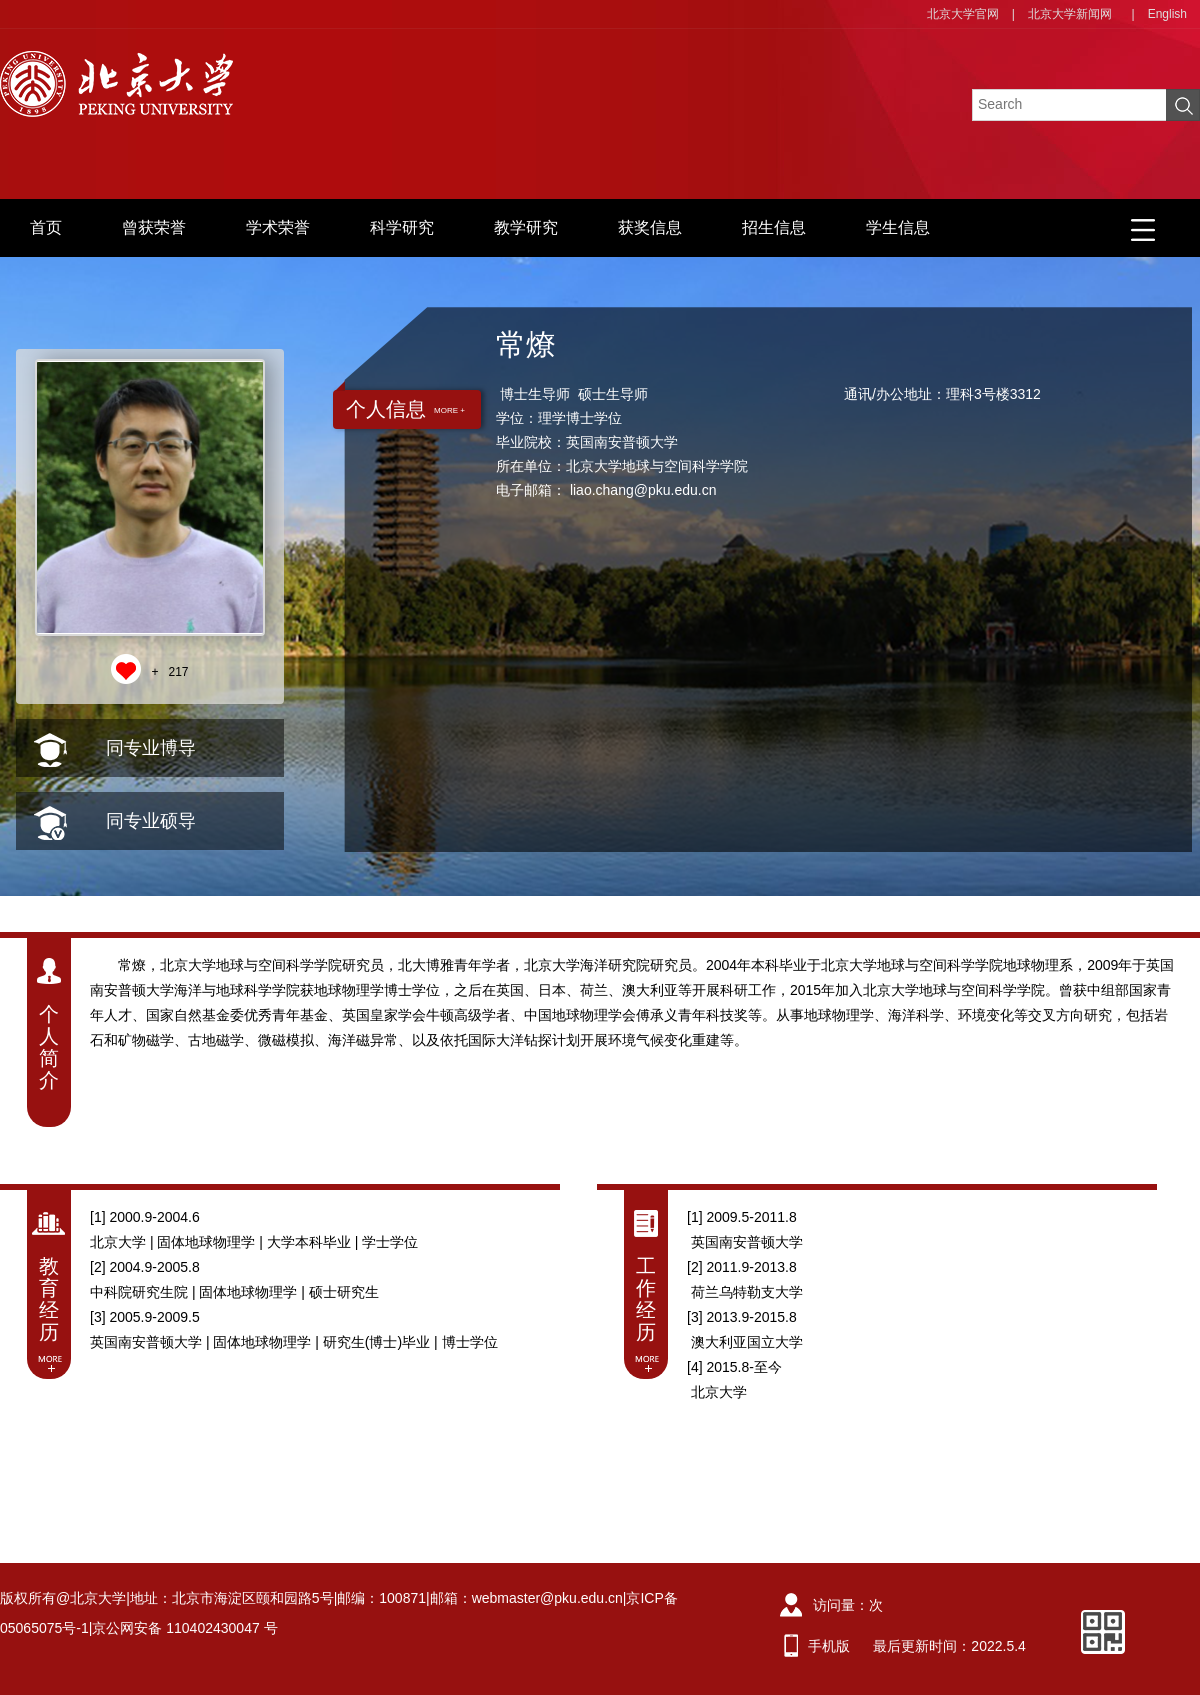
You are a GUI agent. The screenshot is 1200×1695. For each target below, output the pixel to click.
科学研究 (402, 227)
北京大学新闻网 (1070, 14)
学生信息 (898, 227)
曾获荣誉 (154, 227)
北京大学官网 (963, 14)
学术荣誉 (278, 227)
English (1167, 14)
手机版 (829, 1646)
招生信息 (774, 227)
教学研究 (526, 227)
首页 (46, 227)
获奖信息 (650, 227)
